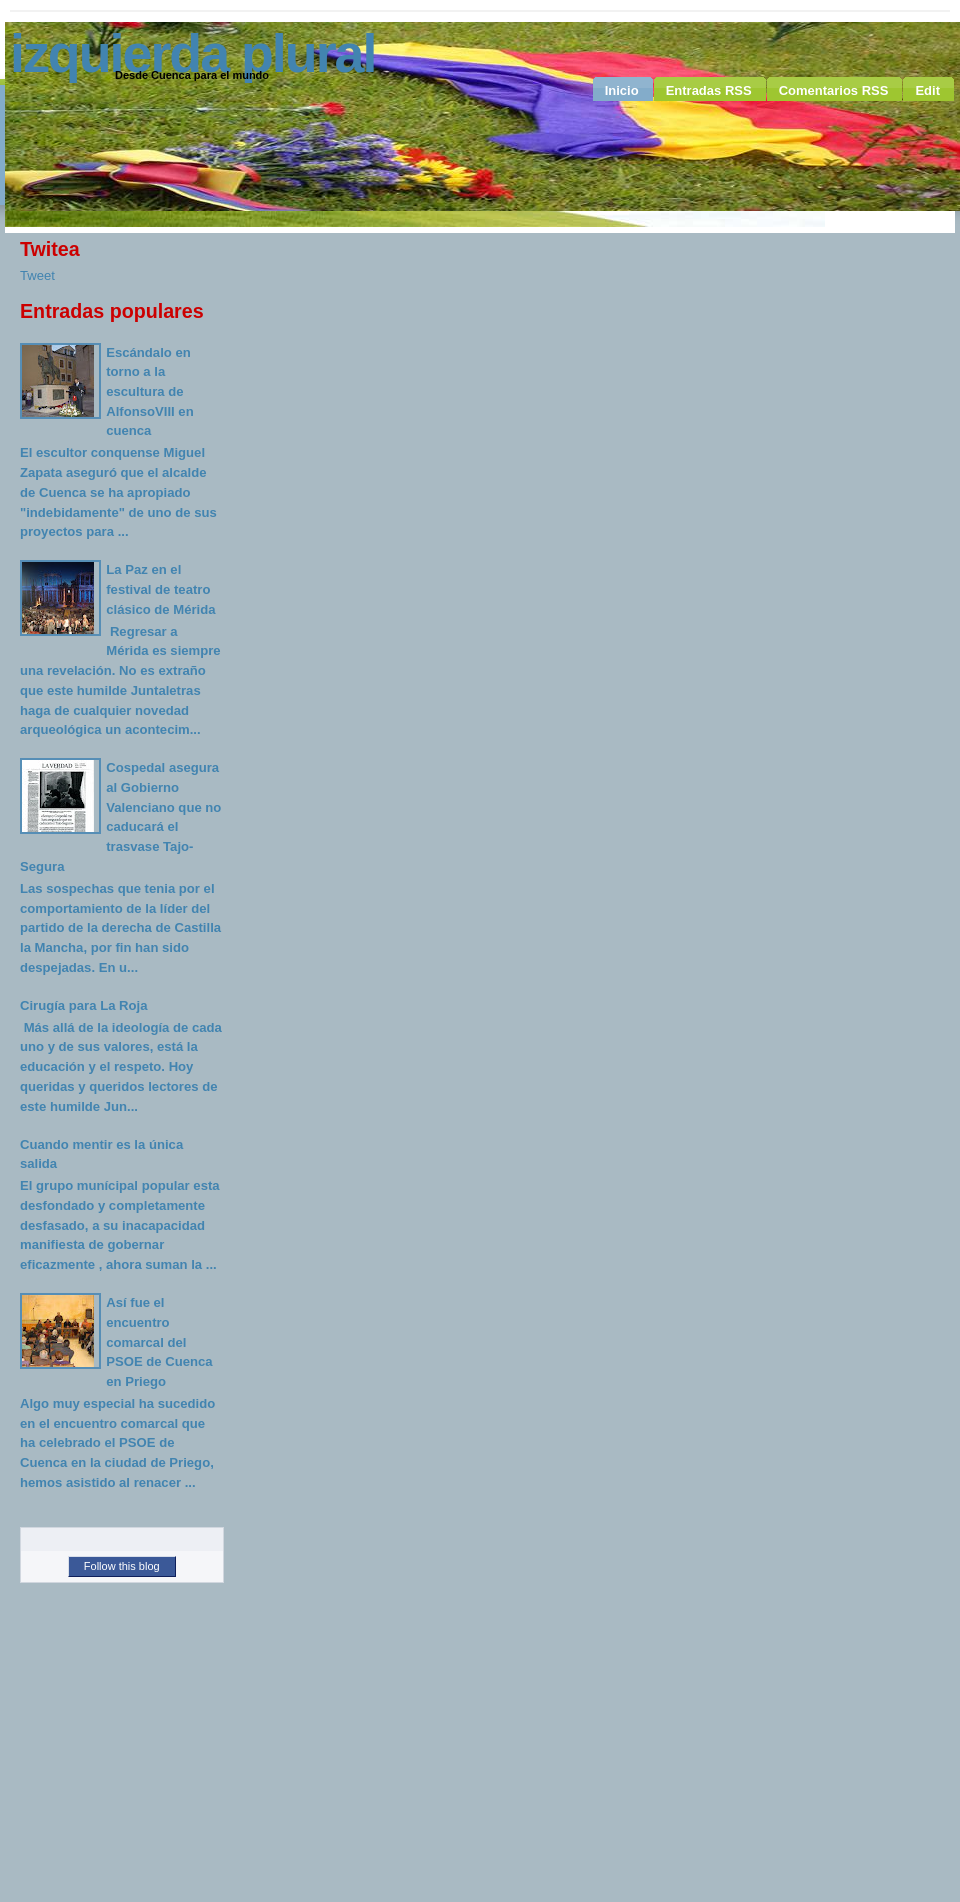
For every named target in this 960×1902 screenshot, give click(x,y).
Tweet (37, 275)
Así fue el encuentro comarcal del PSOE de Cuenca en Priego (159, 1342)
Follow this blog (122, 1566)
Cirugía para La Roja (83, 1005)
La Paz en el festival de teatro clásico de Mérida (160, 589)
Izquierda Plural (192, 53)
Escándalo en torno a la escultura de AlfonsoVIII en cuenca (149, 392)
